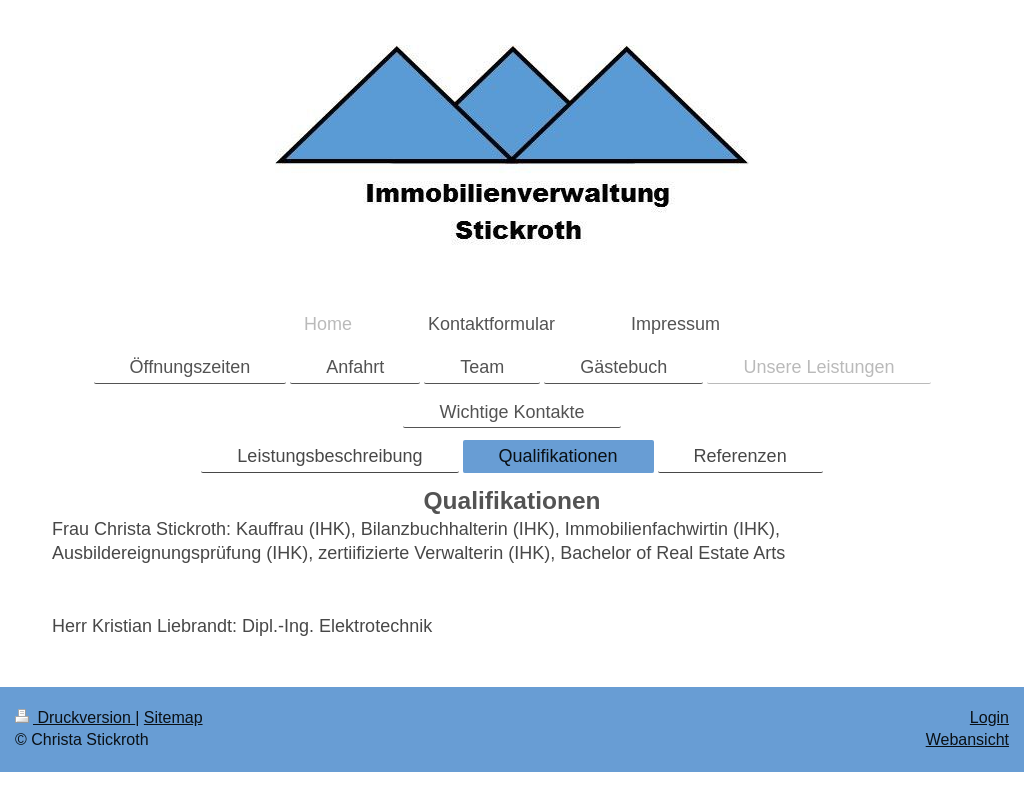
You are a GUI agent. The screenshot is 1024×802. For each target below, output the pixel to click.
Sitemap (173, 717)
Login (989, 717)
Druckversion (75, 717)
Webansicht (967, 739)
